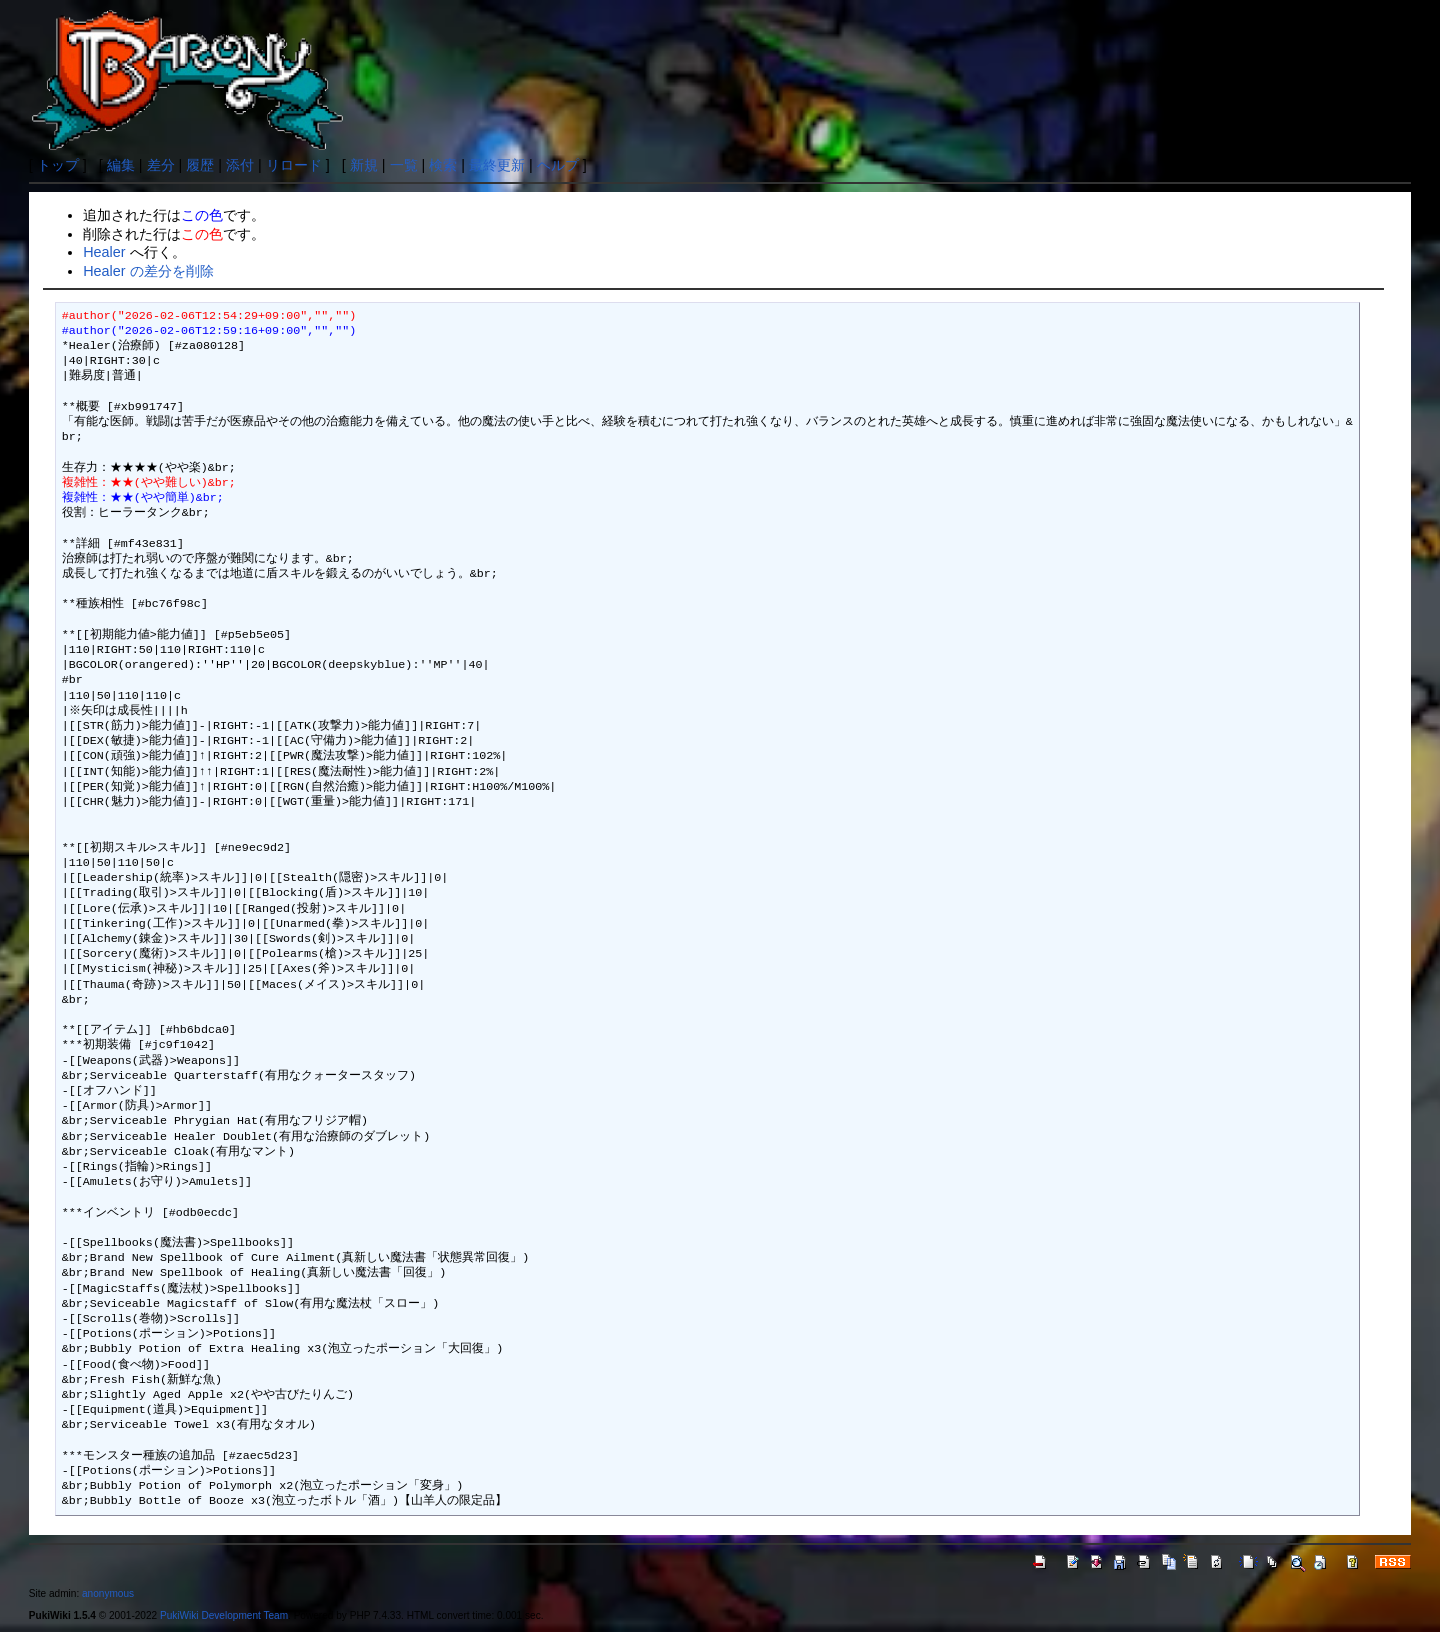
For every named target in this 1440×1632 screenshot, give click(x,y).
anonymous (108, 1593)
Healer (104, 252)
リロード (294, 165)
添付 (240, 165)
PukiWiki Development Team (224, 1615)
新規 (364, 165)
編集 (121, 165)
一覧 (404, 165)
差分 (161, 165)
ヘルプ (558, 165)
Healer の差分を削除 (148, 271)
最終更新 (497, 165)
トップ (58, 165)
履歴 (200, 165)
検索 (443, 165)
